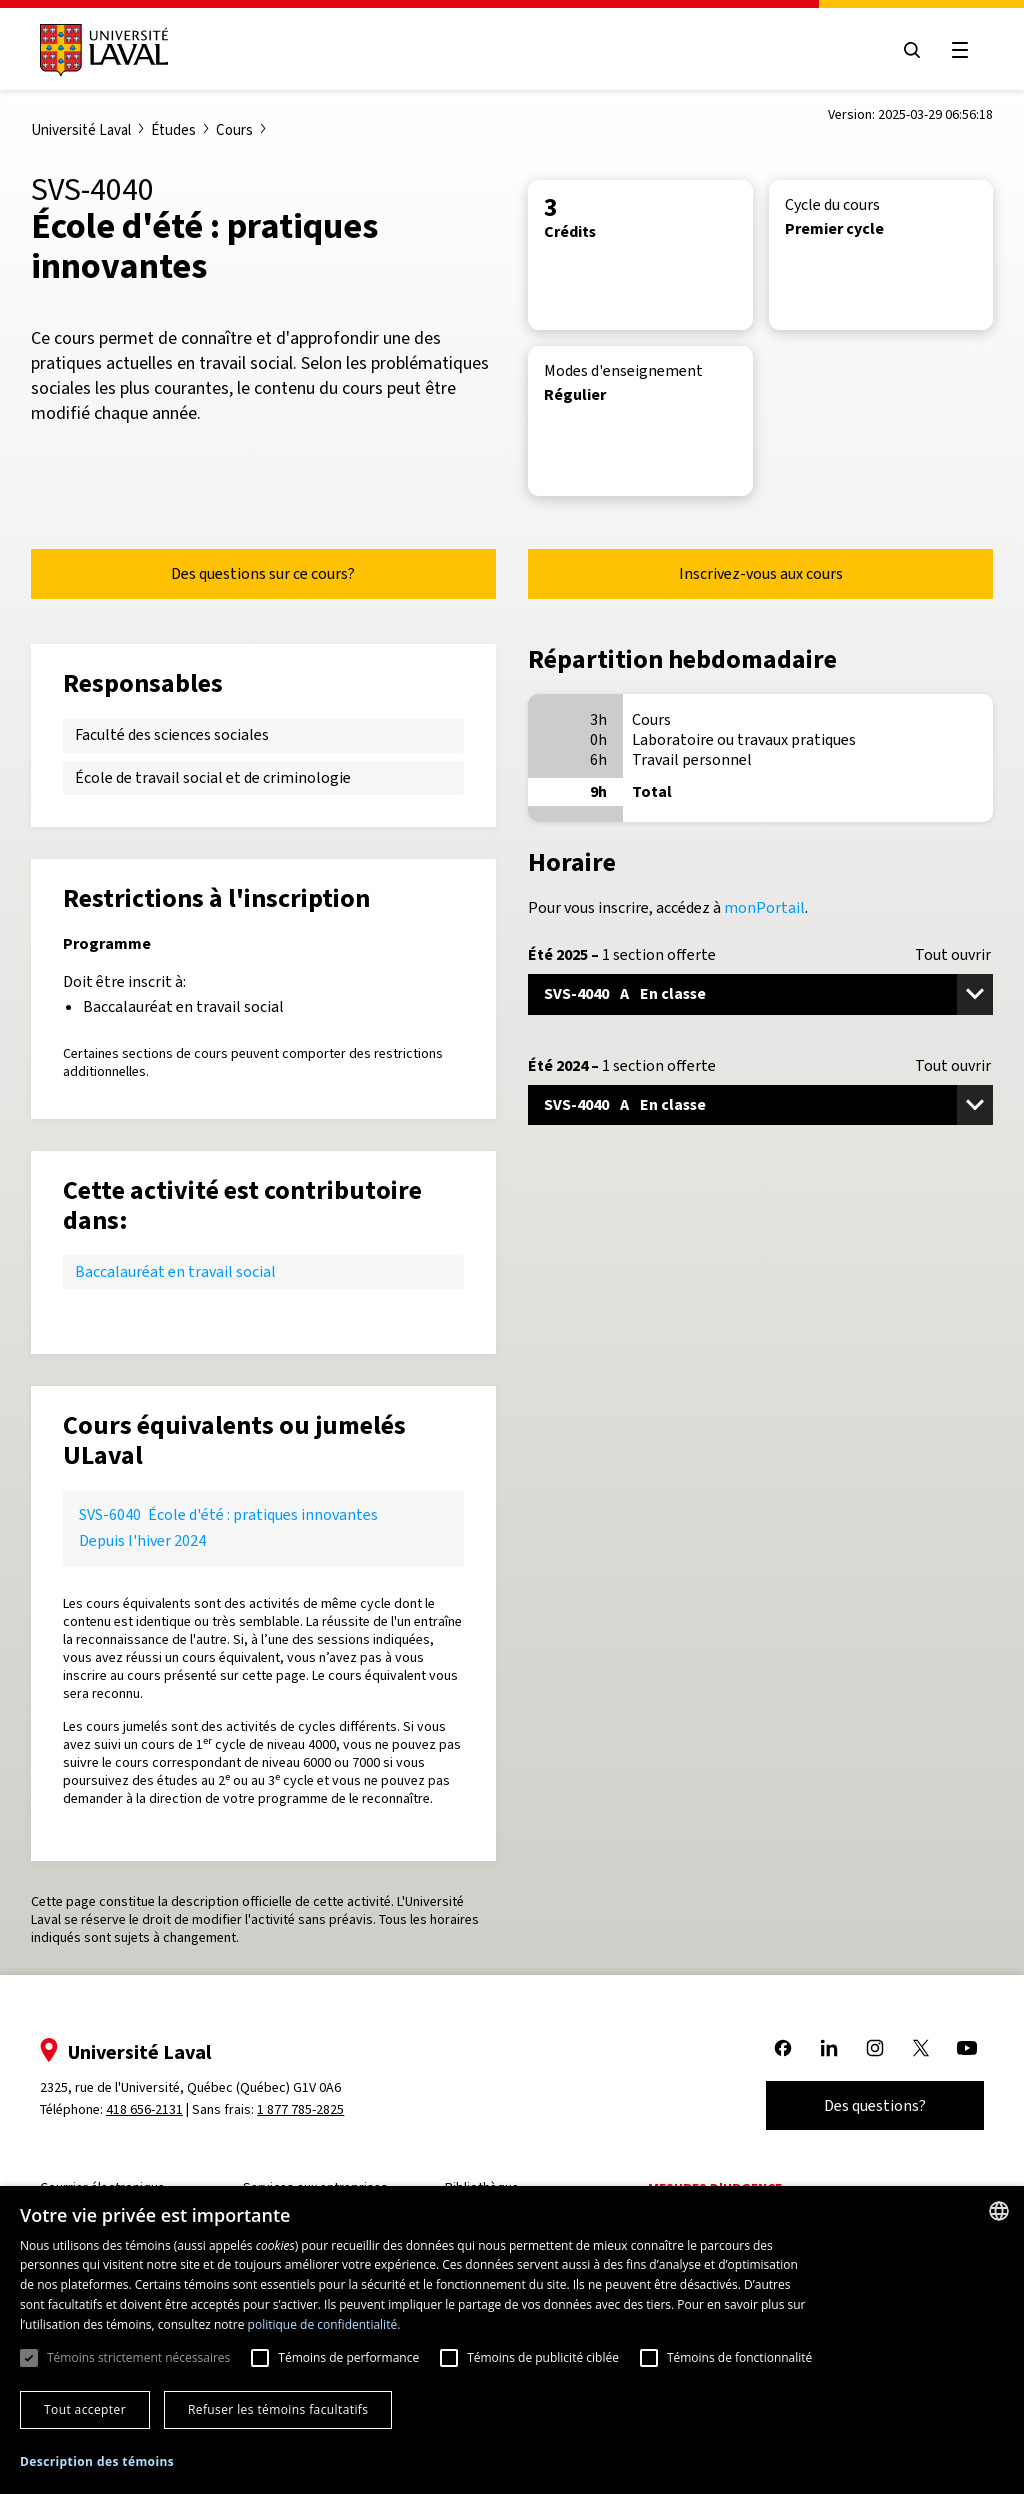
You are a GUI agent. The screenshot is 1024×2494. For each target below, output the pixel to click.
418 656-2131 (150, 2109)
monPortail (764, 907)
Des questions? (869, 2105)
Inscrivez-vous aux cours (761, 573)
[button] (97, 2462)
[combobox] (999, 2211)
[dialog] (512, 2340)
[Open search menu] (906, 50)
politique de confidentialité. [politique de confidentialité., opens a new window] (324, 2324)
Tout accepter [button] (85, 2409)
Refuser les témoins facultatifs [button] (278, 2409)
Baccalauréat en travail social (175, 1271)
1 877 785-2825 (307, 2109)
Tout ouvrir (953, 955)
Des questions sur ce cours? (263, 573)
